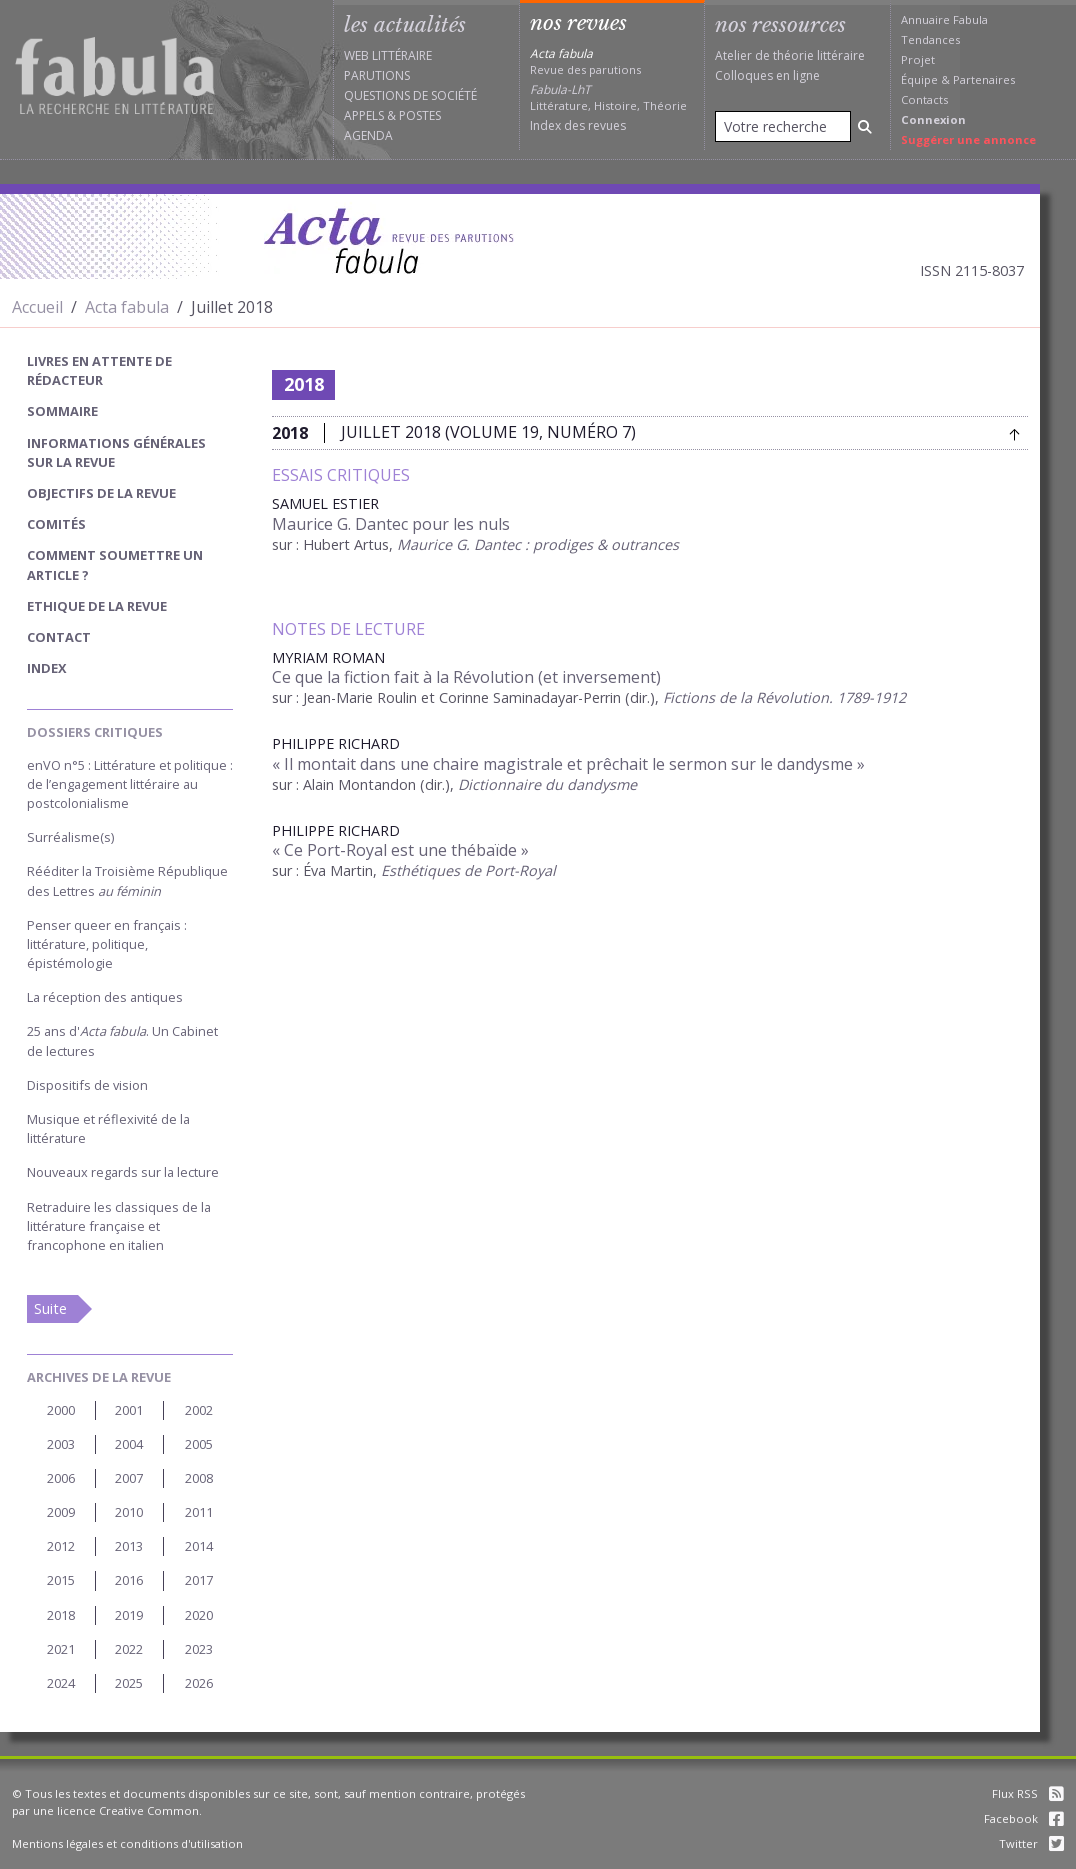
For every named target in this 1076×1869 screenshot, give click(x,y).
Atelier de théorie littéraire (790, 55)
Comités (56, 524)
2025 (129, 1683)
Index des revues (578, 125)
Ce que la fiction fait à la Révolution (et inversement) (466, 677)
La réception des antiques (105, 997)
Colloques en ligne (767, 75)
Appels (364, 115)
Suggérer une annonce (968, 139)
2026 (199, 1683)
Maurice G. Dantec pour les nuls (391, 524)
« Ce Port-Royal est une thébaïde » (400, 850)
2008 (199, 1478)
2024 (61, 1683)
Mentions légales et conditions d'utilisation (127, 1843)
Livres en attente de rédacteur (99, 370)
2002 (199, 1410)
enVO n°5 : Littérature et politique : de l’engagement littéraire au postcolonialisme (130, 784)
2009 (61, 1512)
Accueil (37, 307)
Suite (50, 1308)
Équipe (919, 79)
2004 (129, 1444)
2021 (61, 1649)
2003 (61, 1444)
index (47, 668)
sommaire (62, 411)
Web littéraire (388, 55)
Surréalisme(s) (70, 837)
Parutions (377, 75)
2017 (199, 1580)
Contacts (924, 99)
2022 (129, 1649)
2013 (129, 1546)
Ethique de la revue (97, 606)
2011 (199, 1512)
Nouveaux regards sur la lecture (123, 1172)
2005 (199, 1444)
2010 (129, 1512)
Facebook (1024, 1818)
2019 (129, 1615)
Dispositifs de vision (87, 1085)
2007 (129, 1478)
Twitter (1031, 1843)
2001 (129, 1410)
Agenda (368, 135)
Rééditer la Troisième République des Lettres (127, 880)
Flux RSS (1028, 1793)
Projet (918, 59)
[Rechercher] (865, 126)
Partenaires (984, 79)
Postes (420, 115)
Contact (59, 637)
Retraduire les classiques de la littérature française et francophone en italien (119, 1226)
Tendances (930, 39)
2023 (199, 1649)
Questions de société (410, 95)
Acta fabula (127, 307)
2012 (61, 1546)
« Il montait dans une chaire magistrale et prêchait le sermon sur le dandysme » (568, 764)
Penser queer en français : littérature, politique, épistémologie (107, 944)
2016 (129, 1580)
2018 (61, 1615)
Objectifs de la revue (101, 493)
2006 (61, 1478)
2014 (199, 1546)
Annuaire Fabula (944, 19)
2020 (199, 1615)
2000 (61, 1410)
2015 (61, 1580)
